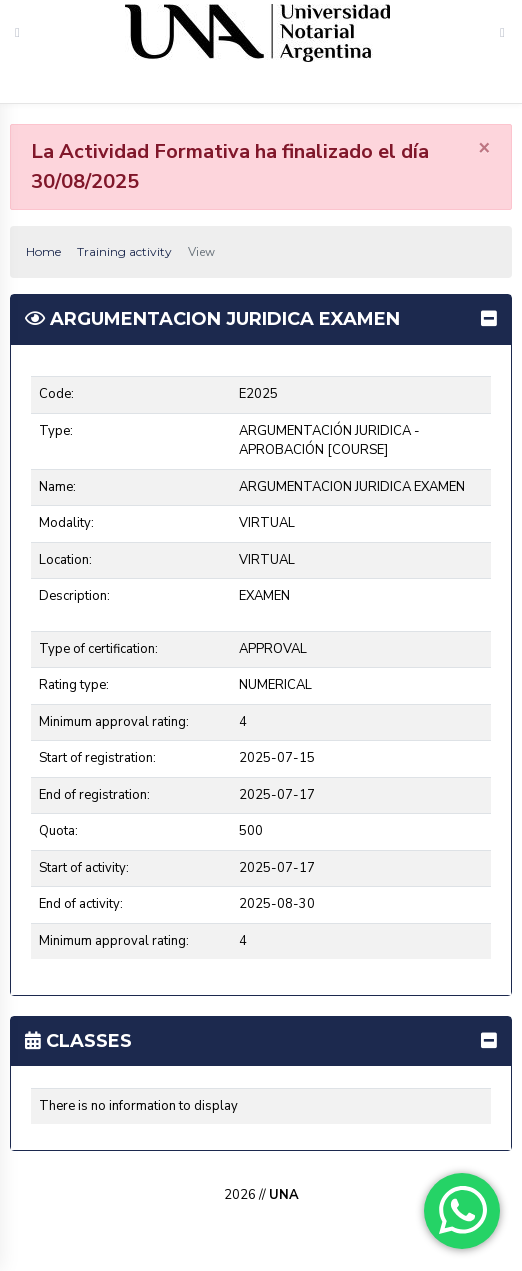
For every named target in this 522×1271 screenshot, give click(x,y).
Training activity (124, 251)
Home (43, 251)
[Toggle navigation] (502, 32)
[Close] (484, 147)
